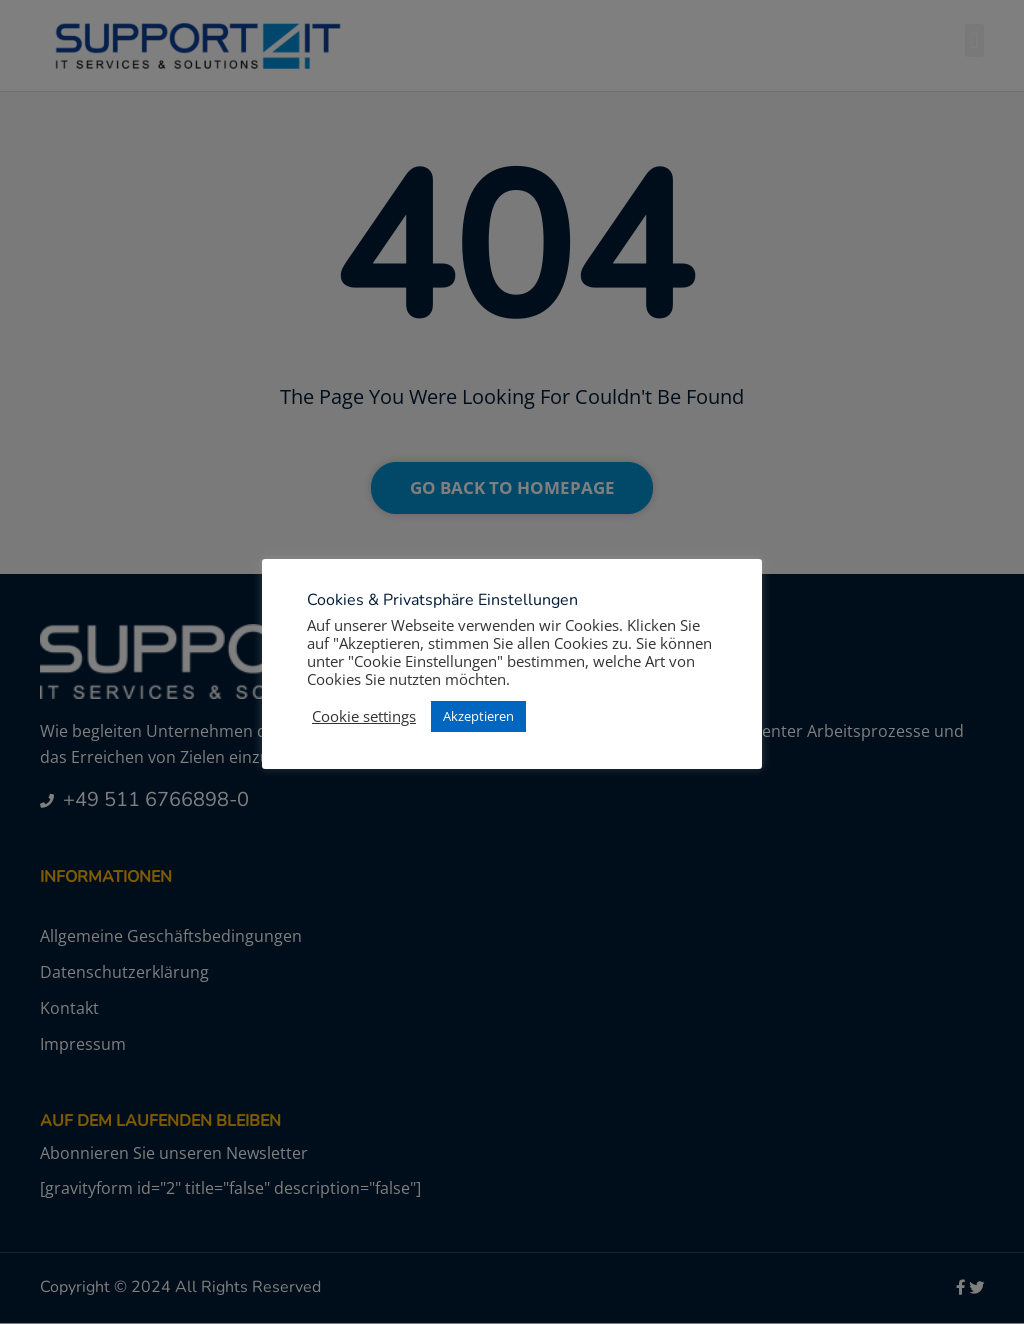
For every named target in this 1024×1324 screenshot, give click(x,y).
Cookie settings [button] (364, 716)
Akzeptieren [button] (478, 716)
